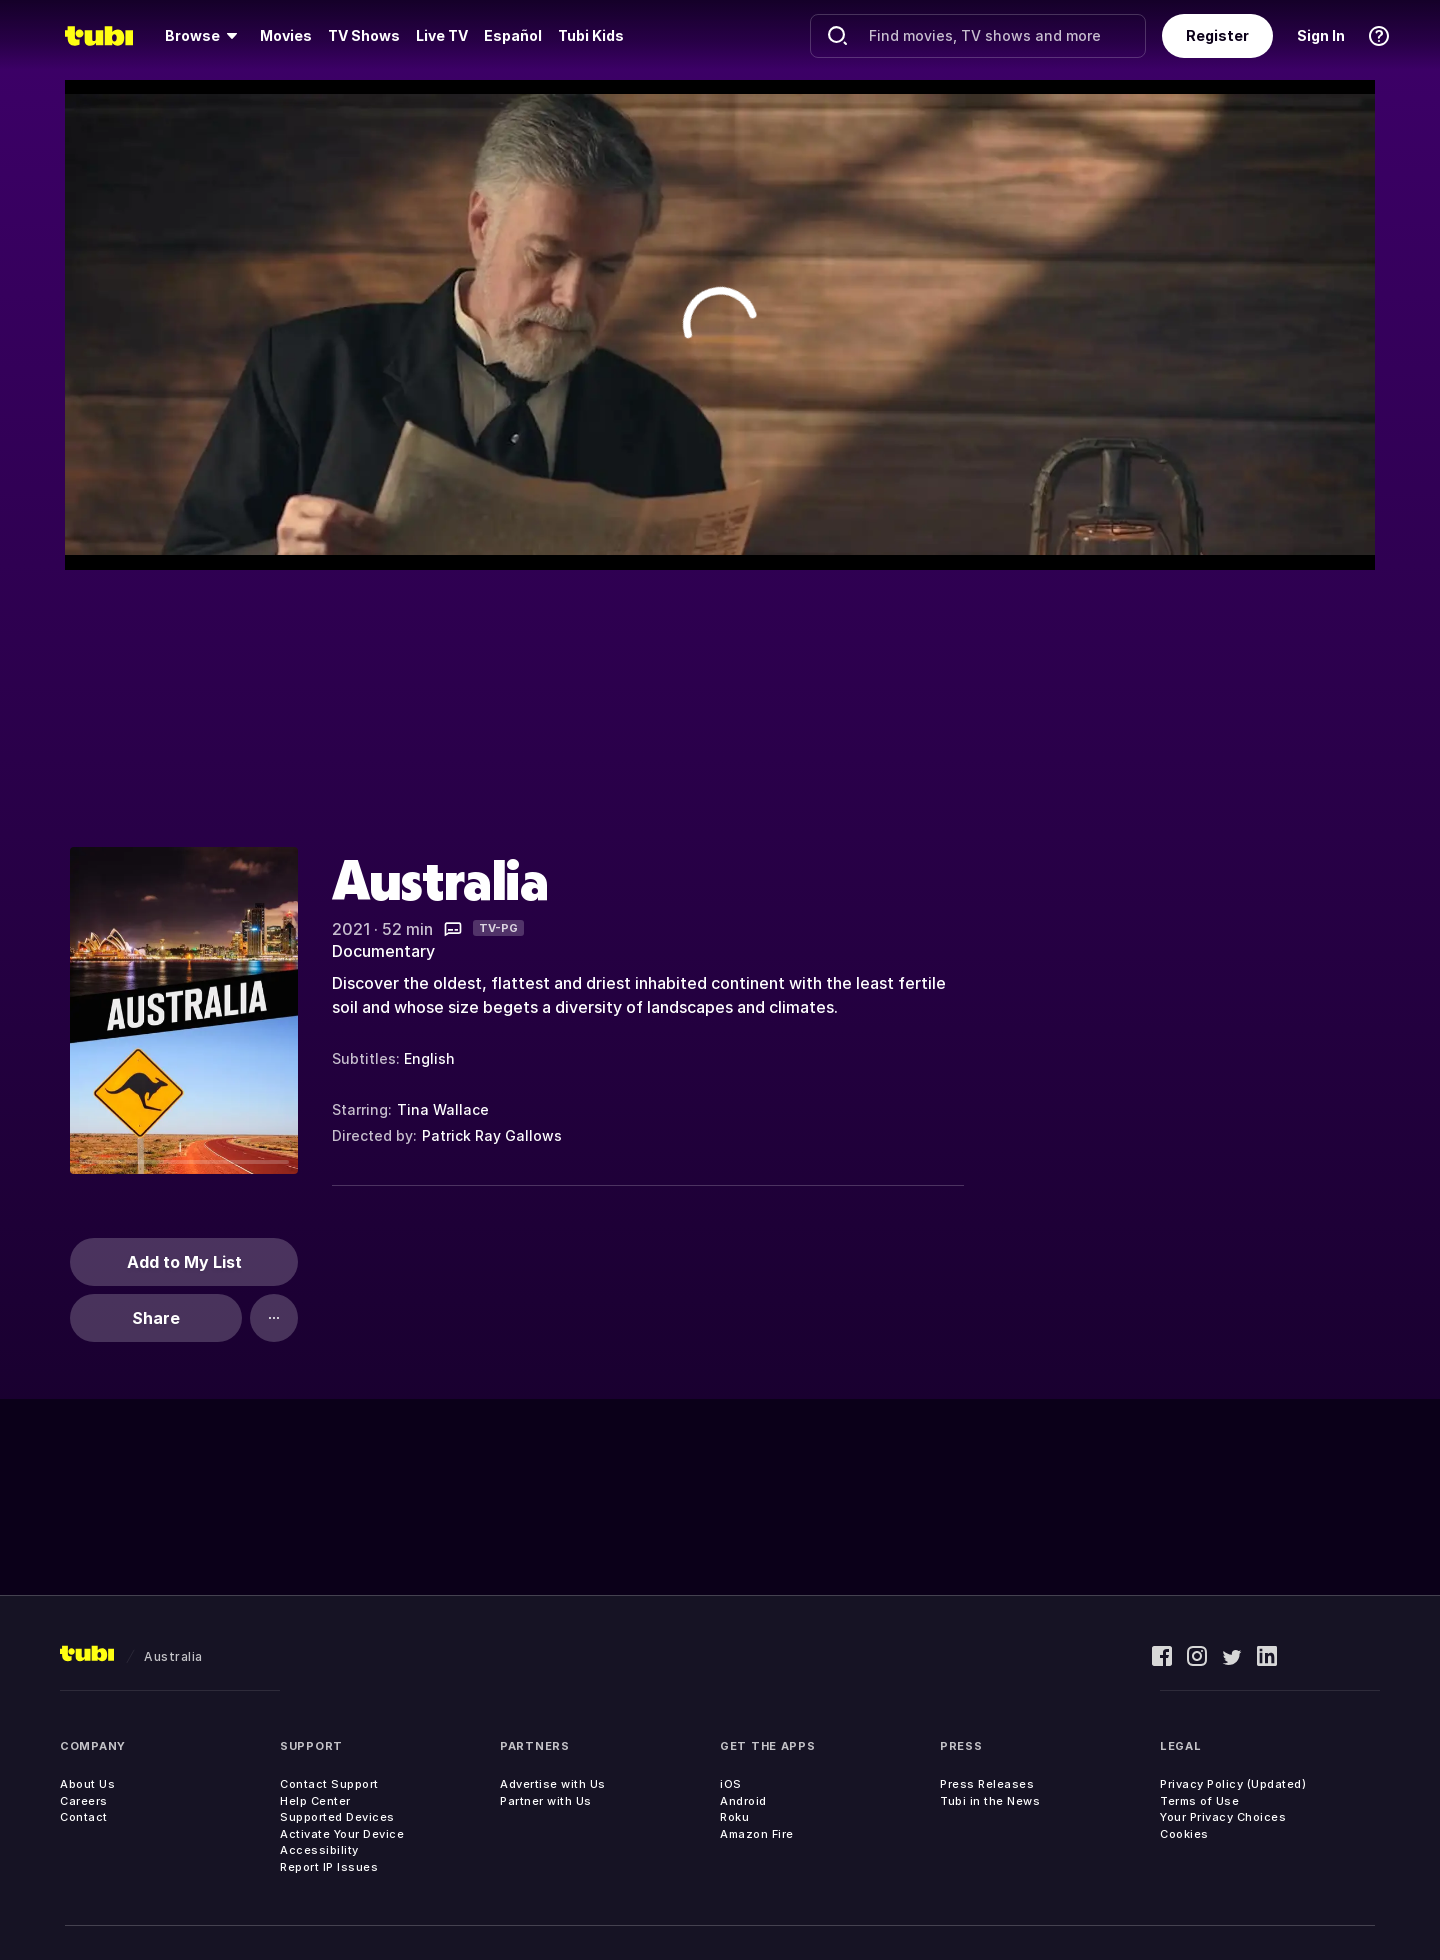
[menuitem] (204, 36)
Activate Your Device (342, 1834)
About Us (87, 1784)
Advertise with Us (553, 1784)
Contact (84, 1817)
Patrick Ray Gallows (492, 1135)
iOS (731, 1784)
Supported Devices (337, 1817)
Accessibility (319, 1850)
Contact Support (329, 1784)
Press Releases (987, 1784)
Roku (734, 1817)
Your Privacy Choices (1223, 1817)
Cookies (1184, 1834)
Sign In (1321, 35)
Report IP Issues (329, 1867)
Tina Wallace (443, 1109)
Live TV (442, 35)
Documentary (383, 951)
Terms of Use (1199, 1801)
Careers (84, 1801)
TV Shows (364, 35)
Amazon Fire (757, 1834)
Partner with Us (546, 1801)
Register (1217, 35)
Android (743, 1801)
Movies (286, 35)
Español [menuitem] (513, 35)
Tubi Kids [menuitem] (591, 35)
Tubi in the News (990, 1801)
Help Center (315, 1801)
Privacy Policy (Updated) (1233, 1784)
